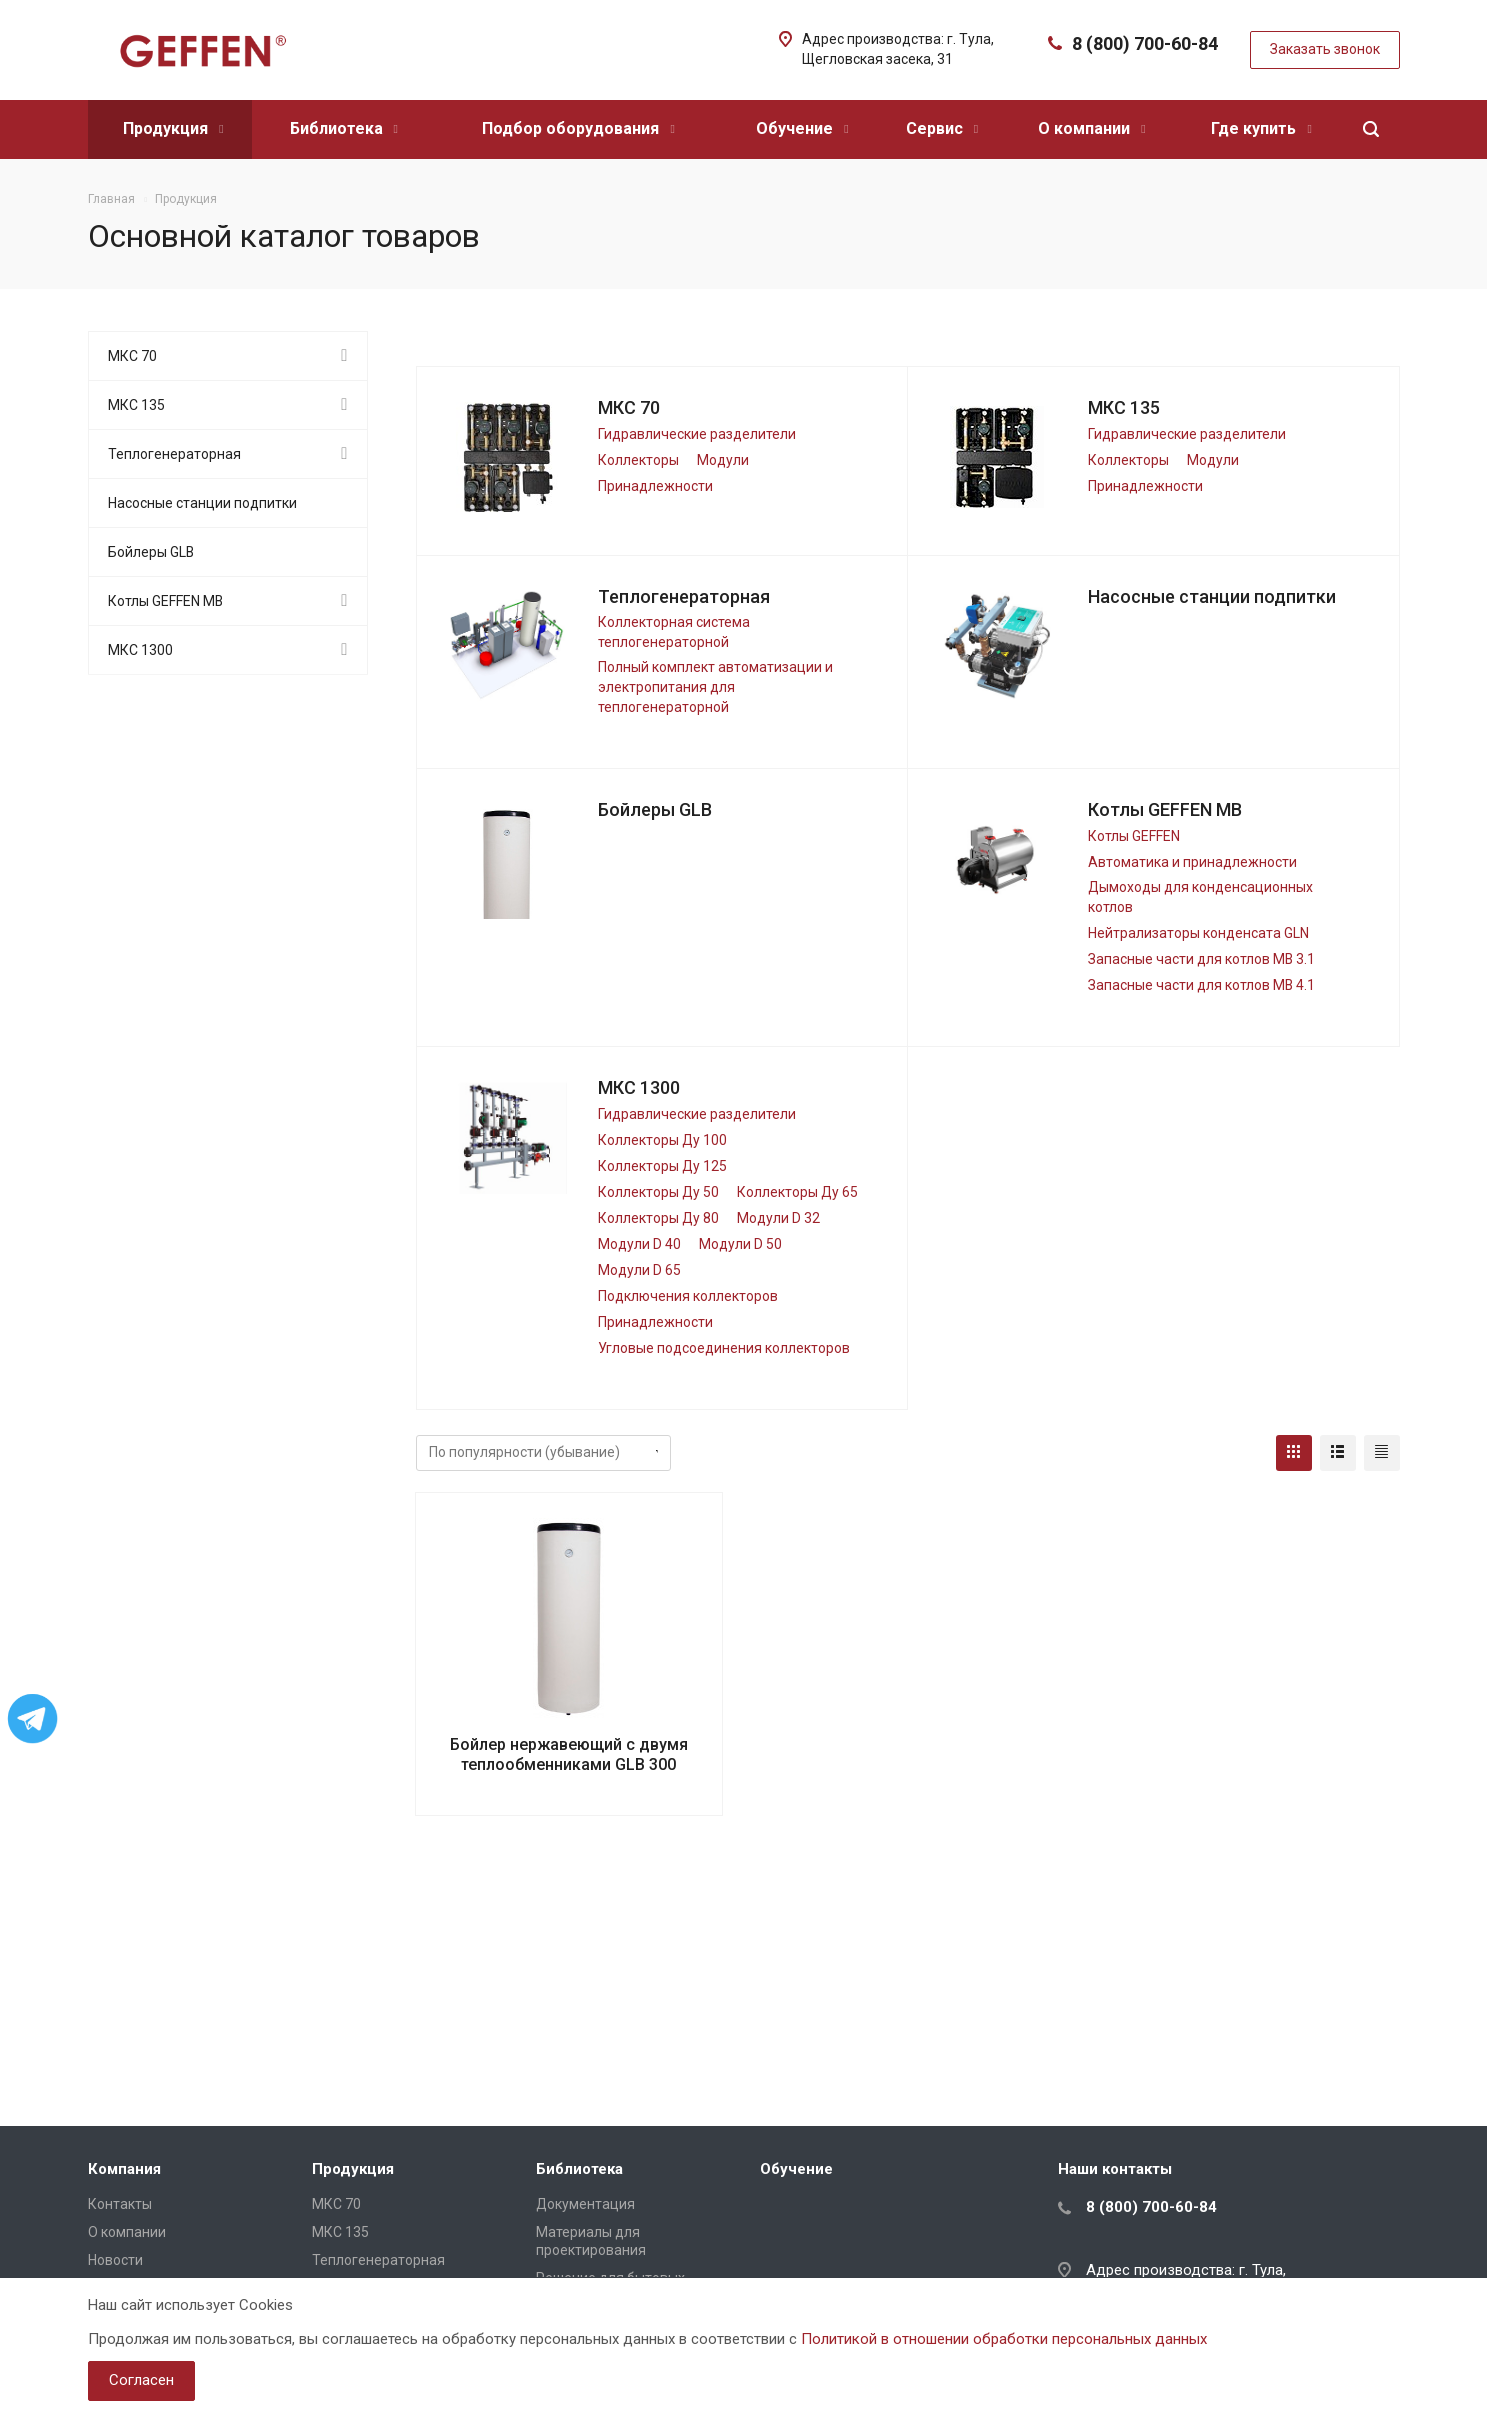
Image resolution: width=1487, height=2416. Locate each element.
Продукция (173, 128)
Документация (585, 2204)
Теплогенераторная (684, 596)
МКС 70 (629, 407)
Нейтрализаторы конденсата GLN (1198, 933)
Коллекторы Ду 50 (658, 1192)
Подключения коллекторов (688, 1296)
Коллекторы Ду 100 (662, 1140)
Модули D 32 (778, 1218)
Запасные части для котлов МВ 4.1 (1201, 985)
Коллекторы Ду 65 (797, 1192)
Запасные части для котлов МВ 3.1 (1201, 959)
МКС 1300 (639, 1087)
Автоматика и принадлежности (1192, 862)
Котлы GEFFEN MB (1165, 809)
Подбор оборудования (578, 128)
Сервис (942, 128)
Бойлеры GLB (655, 809)
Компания (124, 2169)
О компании (1091, 128)
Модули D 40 (639, 1244)
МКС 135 (1124, 407)
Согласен (141, 2380)
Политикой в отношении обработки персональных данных (1004, 2339)
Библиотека (344, 128)
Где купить (1261, 128)
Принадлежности (655, 486)
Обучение (802, 128)
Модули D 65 (639, 1270)
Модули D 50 (740, 1244)
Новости (115, 2260)
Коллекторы (638, 460)
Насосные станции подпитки (1212, 596)
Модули (723, 460)
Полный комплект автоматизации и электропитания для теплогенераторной (715, 687)
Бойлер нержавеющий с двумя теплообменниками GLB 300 (569, 1754)
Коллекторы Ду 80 (658, 1218)
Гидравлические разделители (697, 434)
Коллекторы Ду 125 (662, 1166)
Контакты (120, 2204)
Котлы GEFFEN (1134, 836)
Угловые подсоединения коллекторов (724, 1348)
